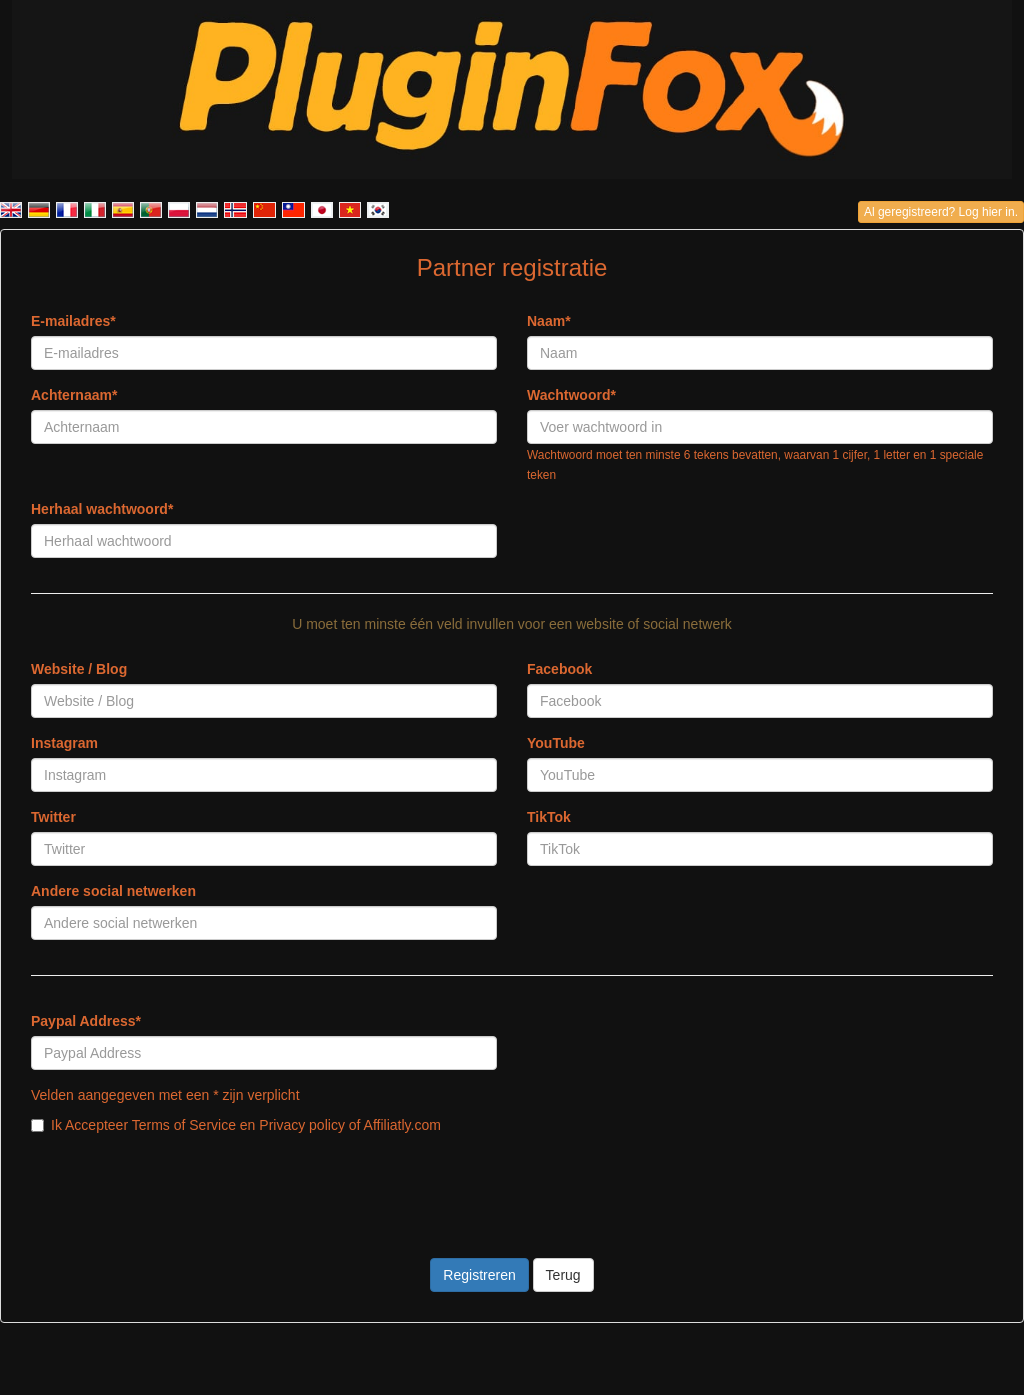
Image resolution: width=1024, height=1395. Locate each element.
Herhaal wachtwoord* (102, 509)
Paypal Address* (86, 1021)
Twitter (53, 817)
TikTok (549, 817)
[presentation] (183, 1184)
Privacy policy (302, 1125)
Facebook (559, 669)
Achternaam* (74, 395)
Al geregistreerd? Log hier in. (941, 212)
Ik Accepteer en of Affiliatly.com (236, 1125)
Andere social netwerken (113, 891)
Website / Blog (79, 669)
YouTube (556, 743)
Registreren (479, 1275)
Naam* (549, 321)
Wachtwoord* (571, 395)
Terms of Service (184, 1125)
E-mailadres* (73, 321)
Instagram (64, 743)
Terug (563, 1275)
